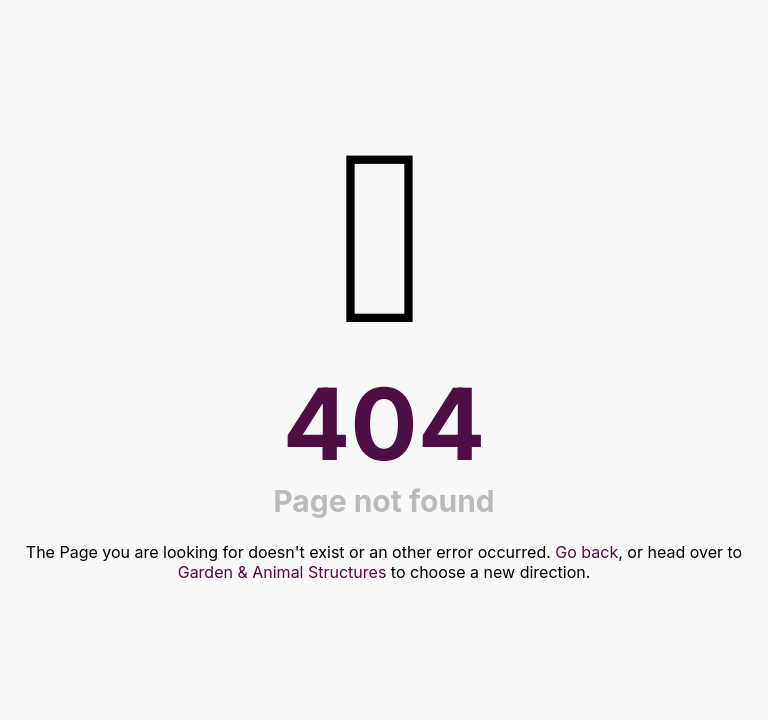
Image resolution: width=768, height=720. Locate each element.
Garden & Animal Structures (282, 572)
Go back (586, 552)
